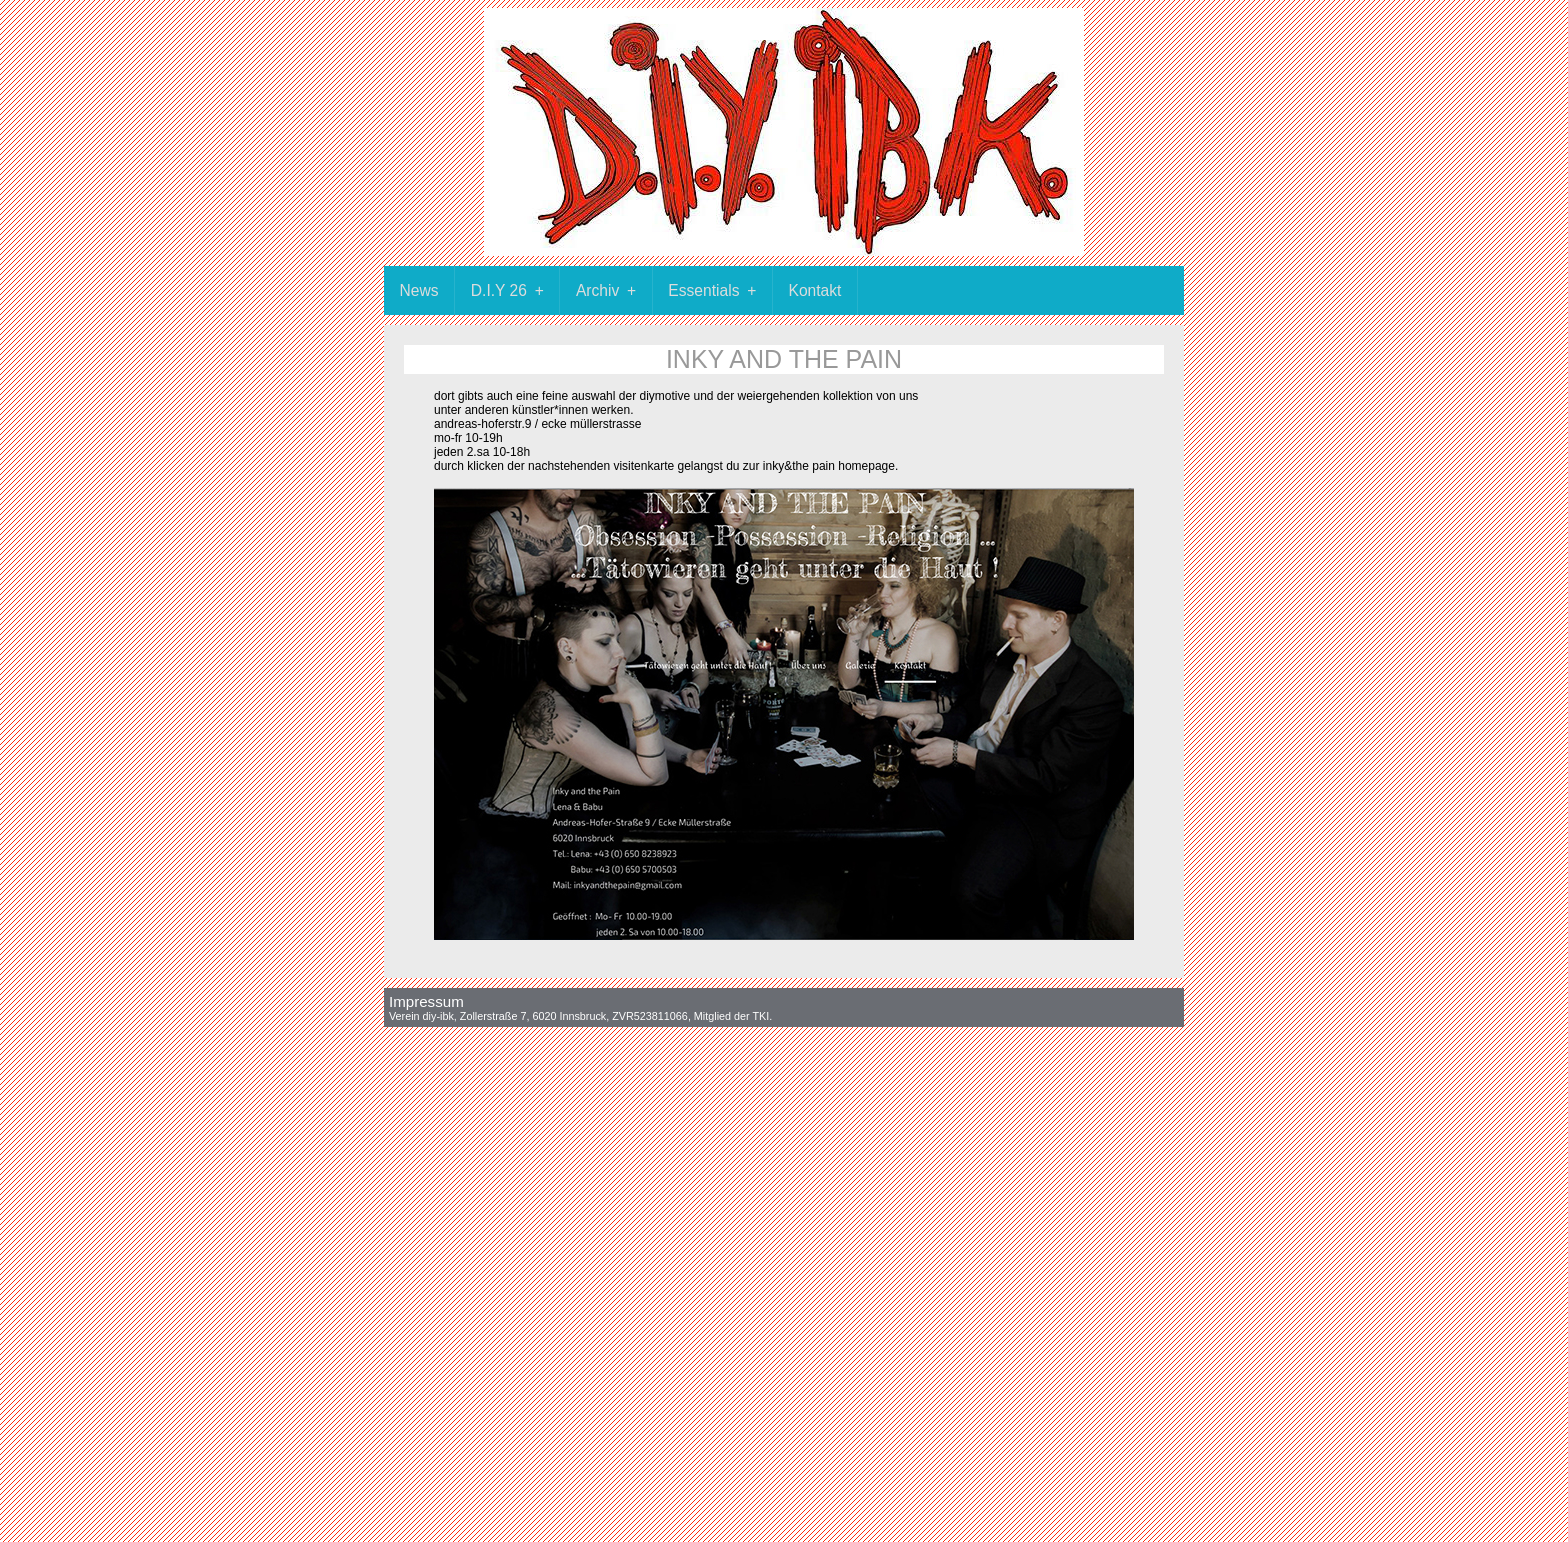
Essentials (720, 290)
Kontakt (815, 290)
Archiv (614, 290)
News (419, 290)
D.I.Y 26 (515, 290)
